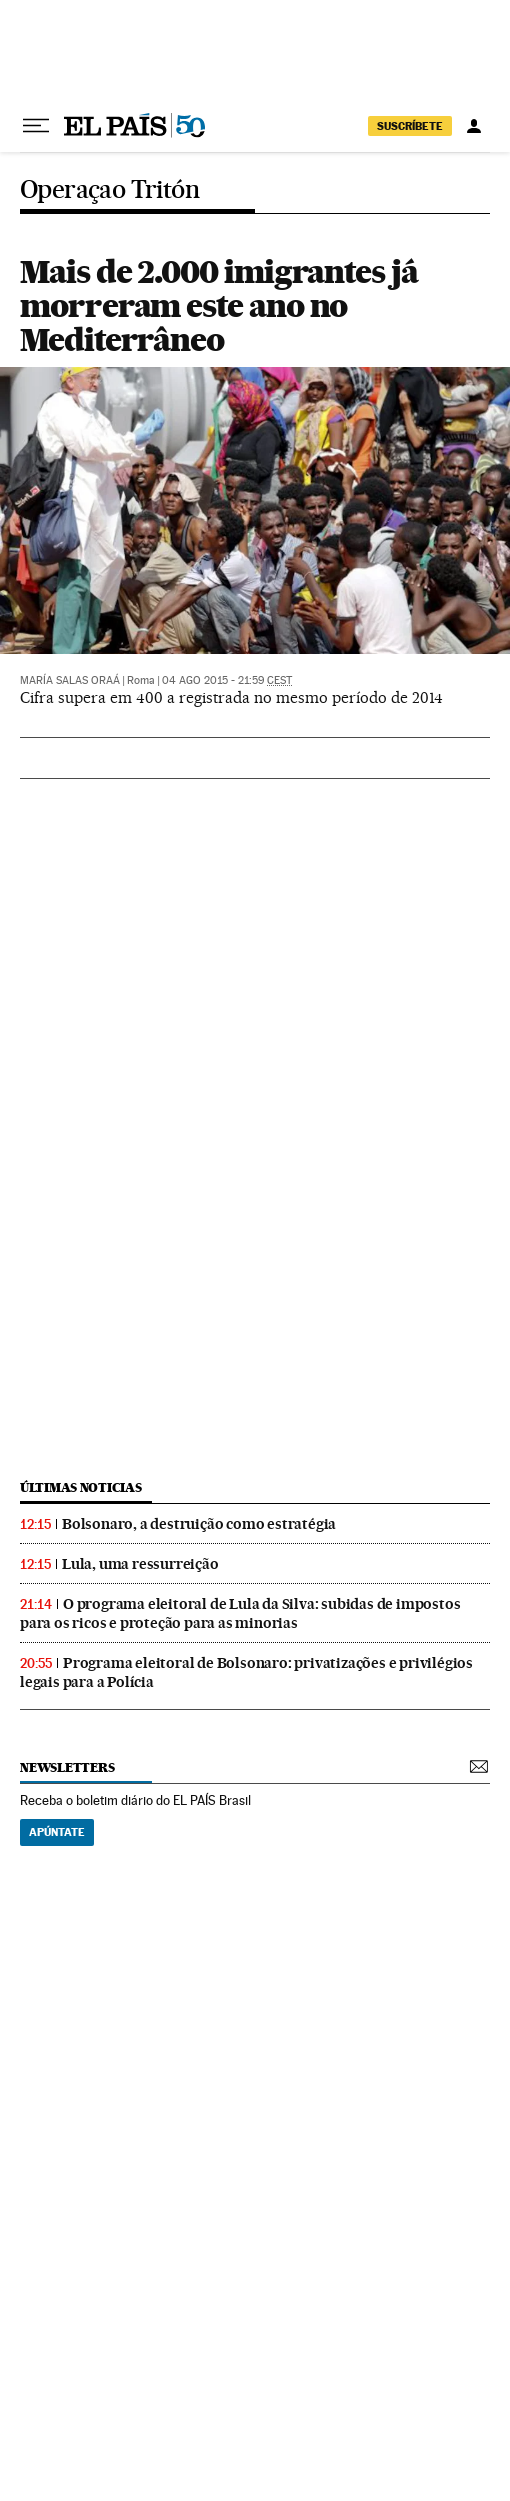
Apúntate (57, 1832)
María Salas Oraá (70, 680)
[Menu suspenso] (36, 126)
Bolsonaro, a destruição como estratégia (199, 1524)
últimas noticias (81, 1487)
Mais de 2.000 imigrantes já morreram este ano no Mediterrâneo (219, 305)
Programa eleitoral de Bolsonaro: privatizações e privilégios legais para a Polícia (246, 1672)
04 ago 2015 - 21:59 (227, 680)
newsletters (67, 1767)
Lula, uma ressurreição (140, 1564)
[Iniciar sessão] (474, 126)
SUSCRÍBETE (410, 126)
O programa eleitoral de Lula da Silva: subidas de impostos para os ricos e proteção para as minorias (240, 1613)
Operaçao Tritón (109, 190)
